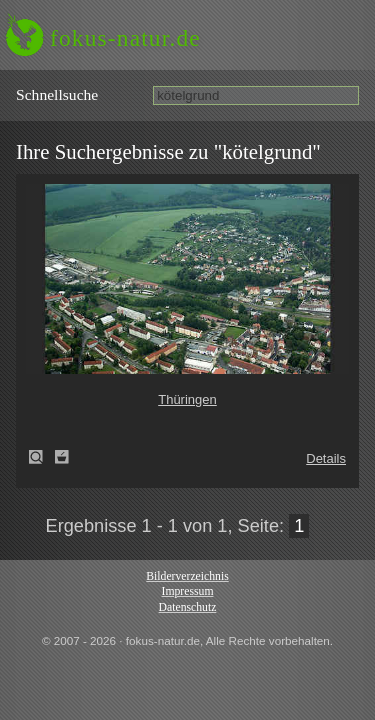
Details (326, 458)
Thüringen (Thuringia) (42, 457)
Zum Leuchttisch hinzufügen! (62, 457)
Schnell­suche (57, 94)
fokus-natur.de (125, 38)
